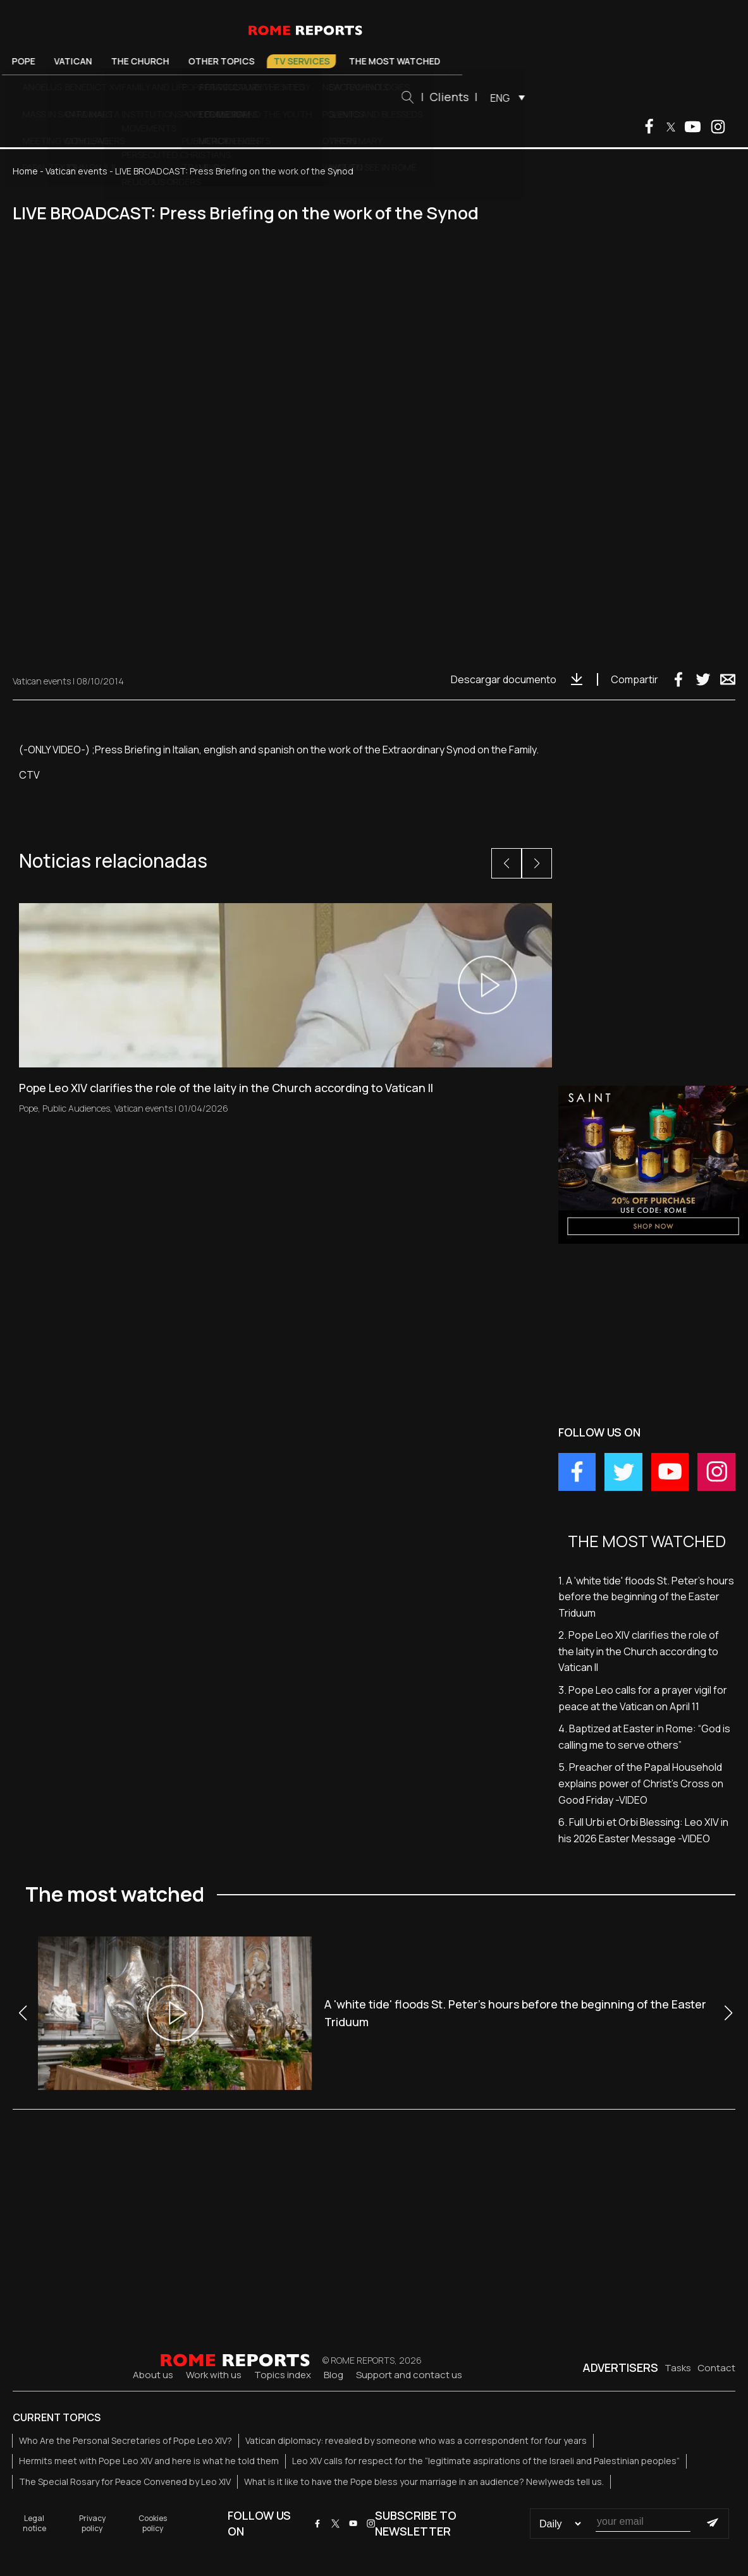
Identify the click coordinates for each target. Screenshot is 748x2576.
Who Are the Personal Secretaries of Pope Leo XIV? (125, 2440)
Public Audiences (76, 1108)
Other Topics (294, 61)
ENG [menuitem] (573, 98)
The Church (213, 61)
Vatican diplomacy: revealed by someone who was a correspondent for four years (416, 2440)
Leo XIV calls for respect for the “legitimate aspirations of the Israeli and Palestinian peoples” (486, 2461)
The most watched (467, 61)
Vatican (146, 61)
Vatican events (76, 171)
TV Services (374, 61)
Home (25, 171)
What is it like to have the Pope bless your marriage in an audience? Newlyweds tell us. (424, 2482)
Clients (522, 96)
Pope (96, 61)
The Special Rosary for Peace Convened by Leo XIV (125, 2482)
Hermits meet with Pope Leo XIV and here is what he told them (149, 2461)
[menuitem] (577, 97)
